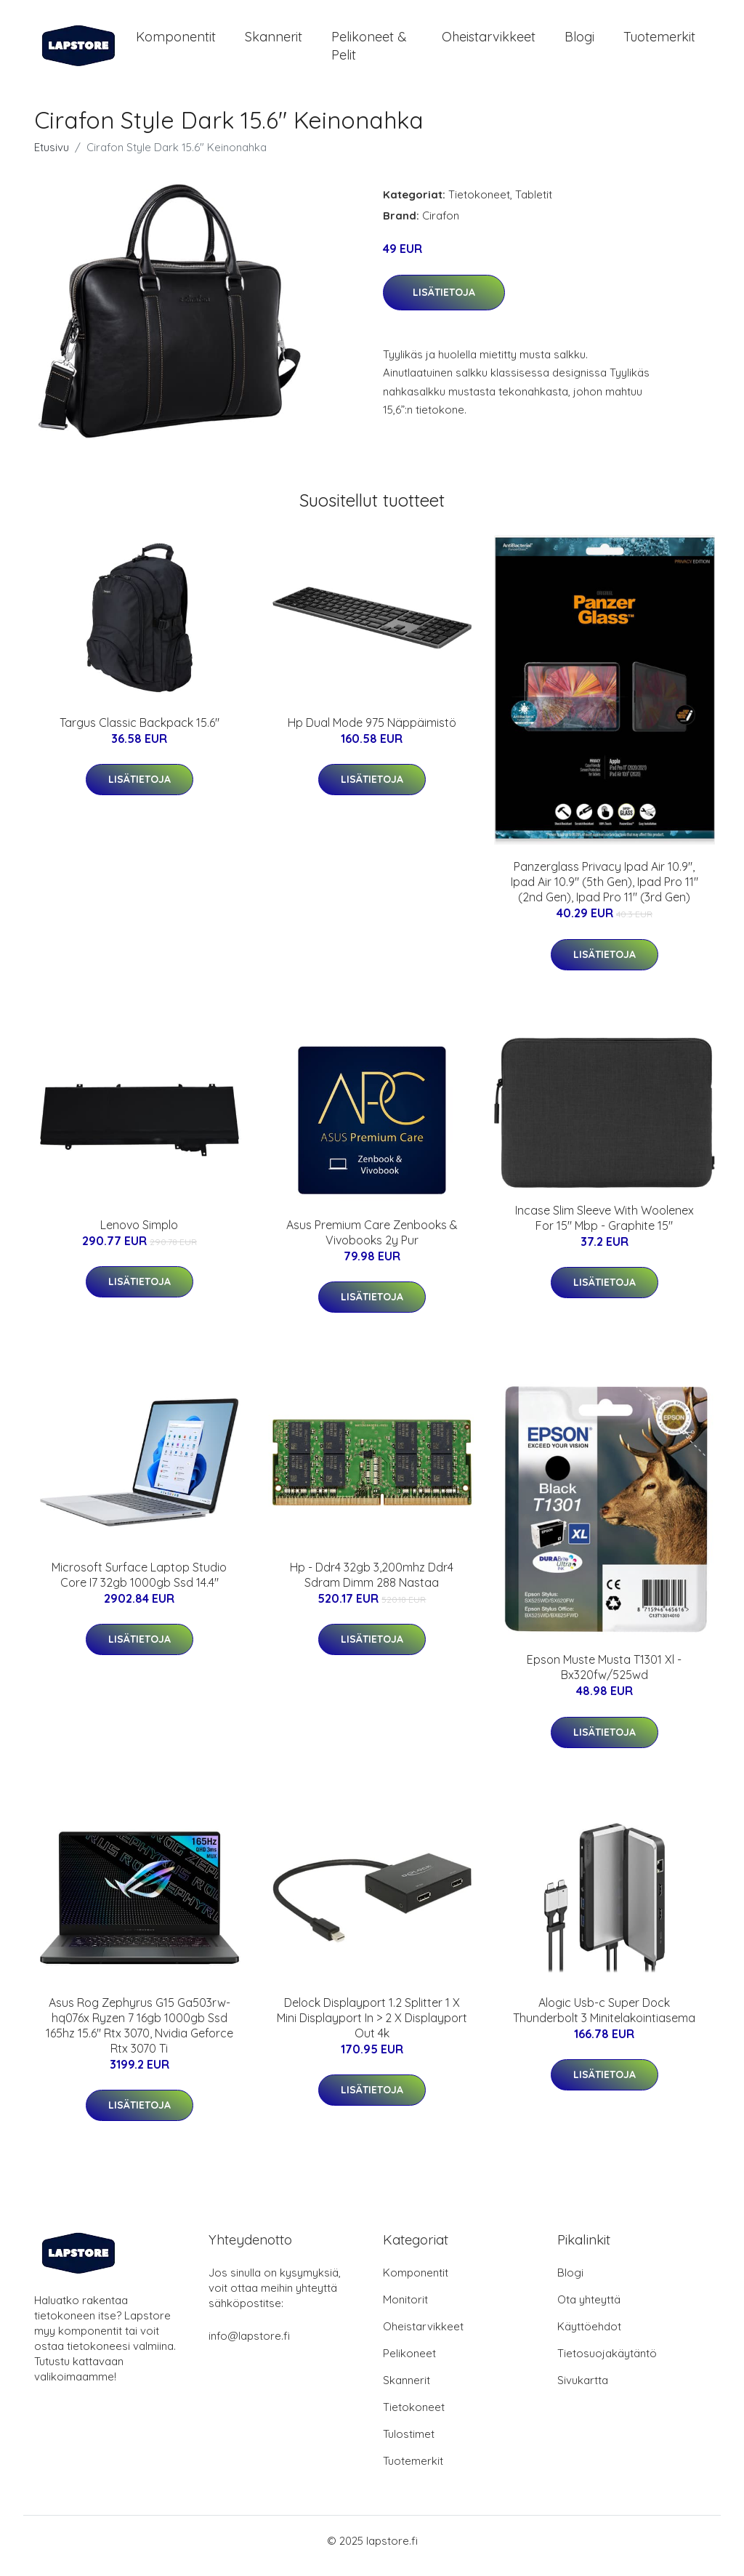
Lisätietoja (444, 302)
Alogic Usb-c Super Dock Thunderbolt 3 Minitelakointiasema (604, 2020)
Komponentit (176, 41)
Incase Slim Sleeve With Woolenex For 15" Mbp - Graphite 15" (604, 1228)
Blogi (579, 41)
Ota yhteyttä (588, 2310)
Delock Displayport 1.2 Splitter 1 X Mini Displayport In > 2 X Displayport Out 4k (372, 2027)
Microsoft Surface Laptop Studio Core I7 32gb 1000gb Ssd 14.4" (139, 1585)
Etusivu (51, 157)
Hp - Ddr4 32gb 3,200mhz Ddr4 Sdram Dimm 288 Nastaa (371, 1585)
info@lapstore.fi (249, 2346)
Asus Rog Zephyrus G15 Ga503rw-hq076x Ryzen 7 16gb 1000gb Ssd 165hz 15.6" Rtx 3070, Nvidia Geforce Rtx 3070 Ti (139, 2035)
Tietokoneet (479, 205)
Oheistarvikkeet (488, 41)
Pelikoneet (409, 2363)
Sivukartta (582, 2390)
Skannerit (273, 41)
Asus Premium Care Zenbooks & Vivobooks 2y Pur (372, 1242)
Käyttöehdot (589, 2336)
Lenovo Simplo (139, 1235)
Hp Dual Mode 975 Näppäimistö (372, 732)
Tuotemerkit (659, 41)
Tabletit (533, 205)
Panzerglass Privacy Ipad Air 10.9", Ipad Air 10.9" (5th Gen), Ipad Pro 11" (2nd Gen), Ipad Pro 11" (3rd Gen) (604, 891)
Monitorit (405, 2310)
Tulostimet (408, 2444)
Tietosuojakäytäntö (607, 2363)
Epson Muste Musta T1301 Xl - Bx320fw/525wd (604, 1677)
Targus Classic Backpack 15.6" (139, 732)
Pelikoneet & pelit (369, 50)
